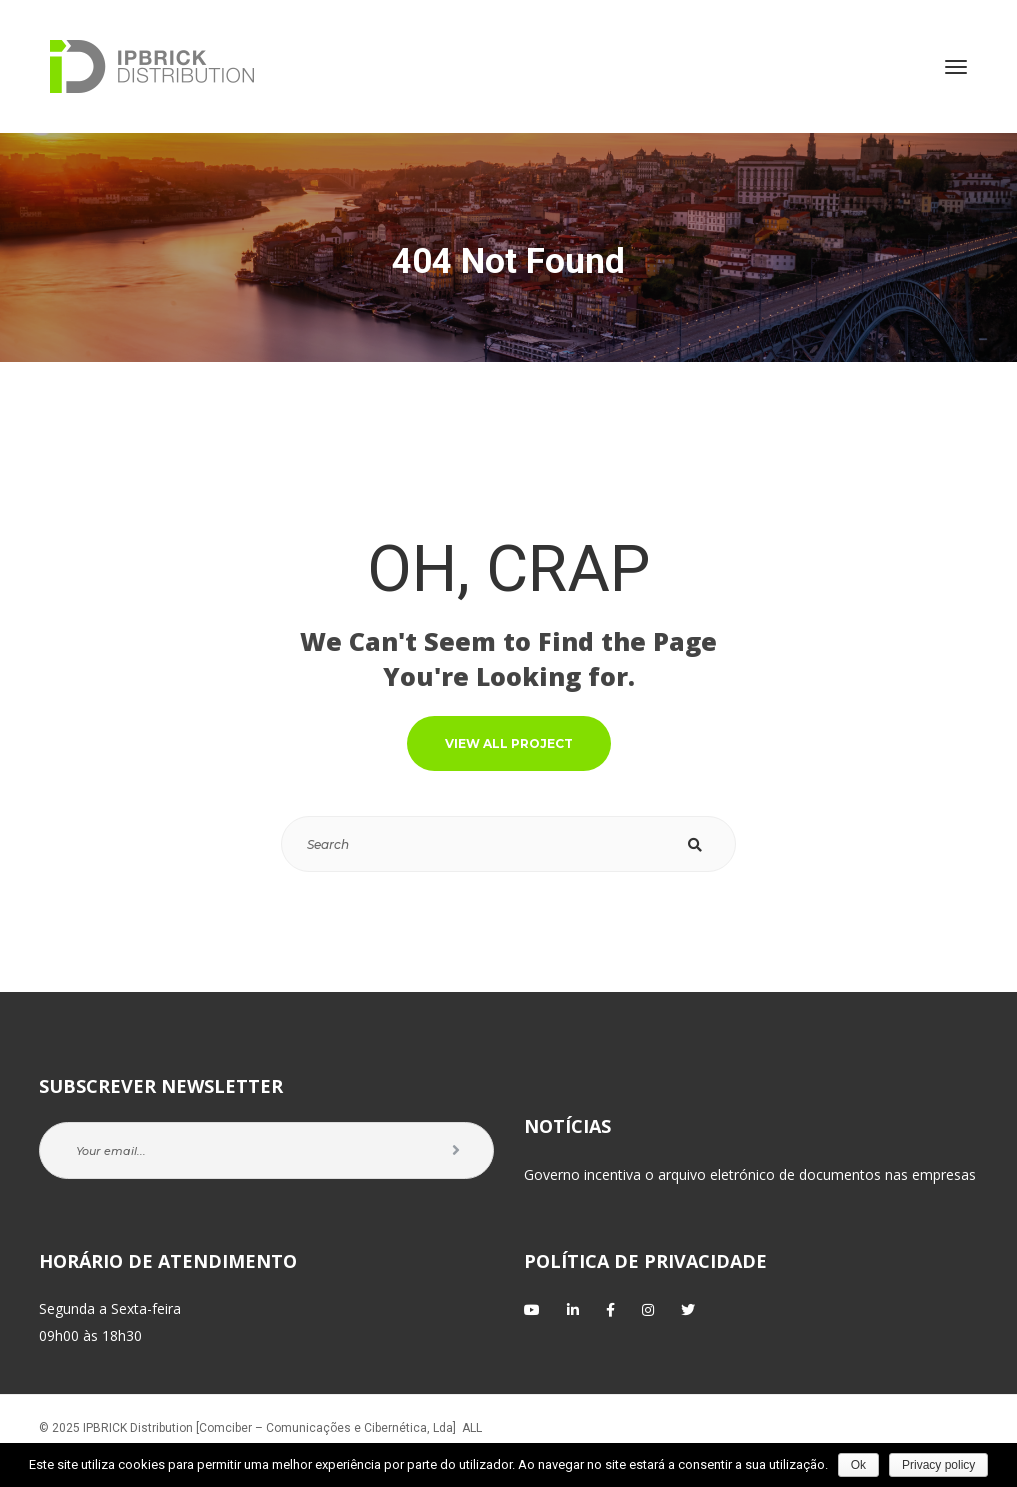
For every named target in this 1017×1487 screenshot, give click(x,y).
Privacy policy (938, 1465)
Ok (858, 1465)
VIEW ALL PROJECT (509, 743)
